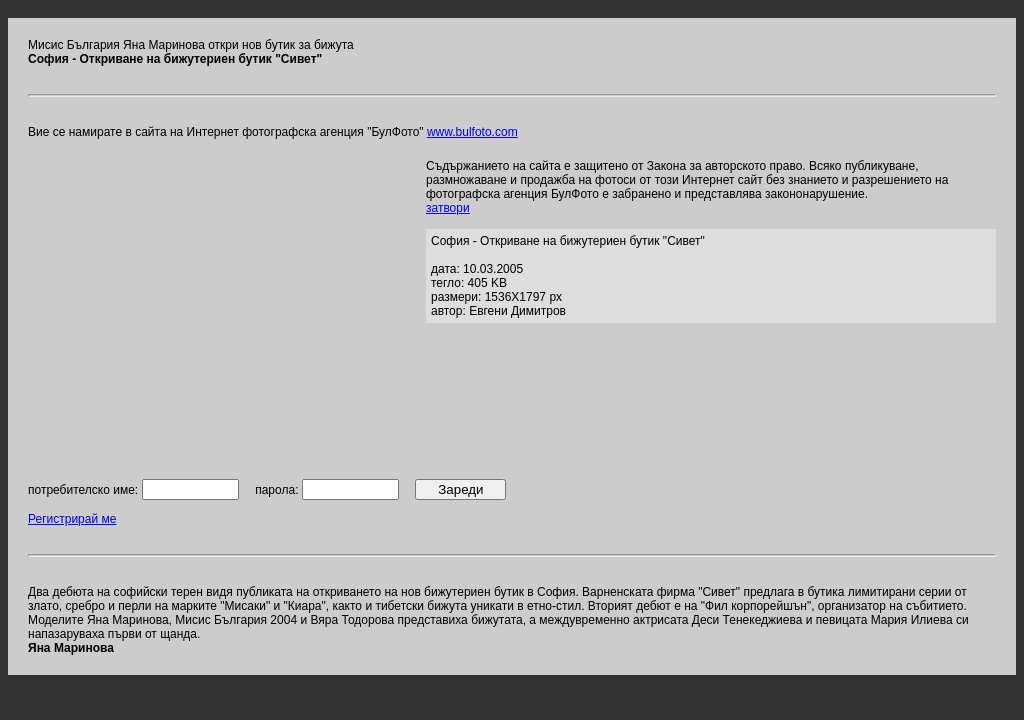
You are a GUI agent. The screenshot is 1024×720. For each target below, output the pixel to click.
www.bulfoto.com (472, 132)
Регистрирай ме (72, 519)
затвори (448, 208)
